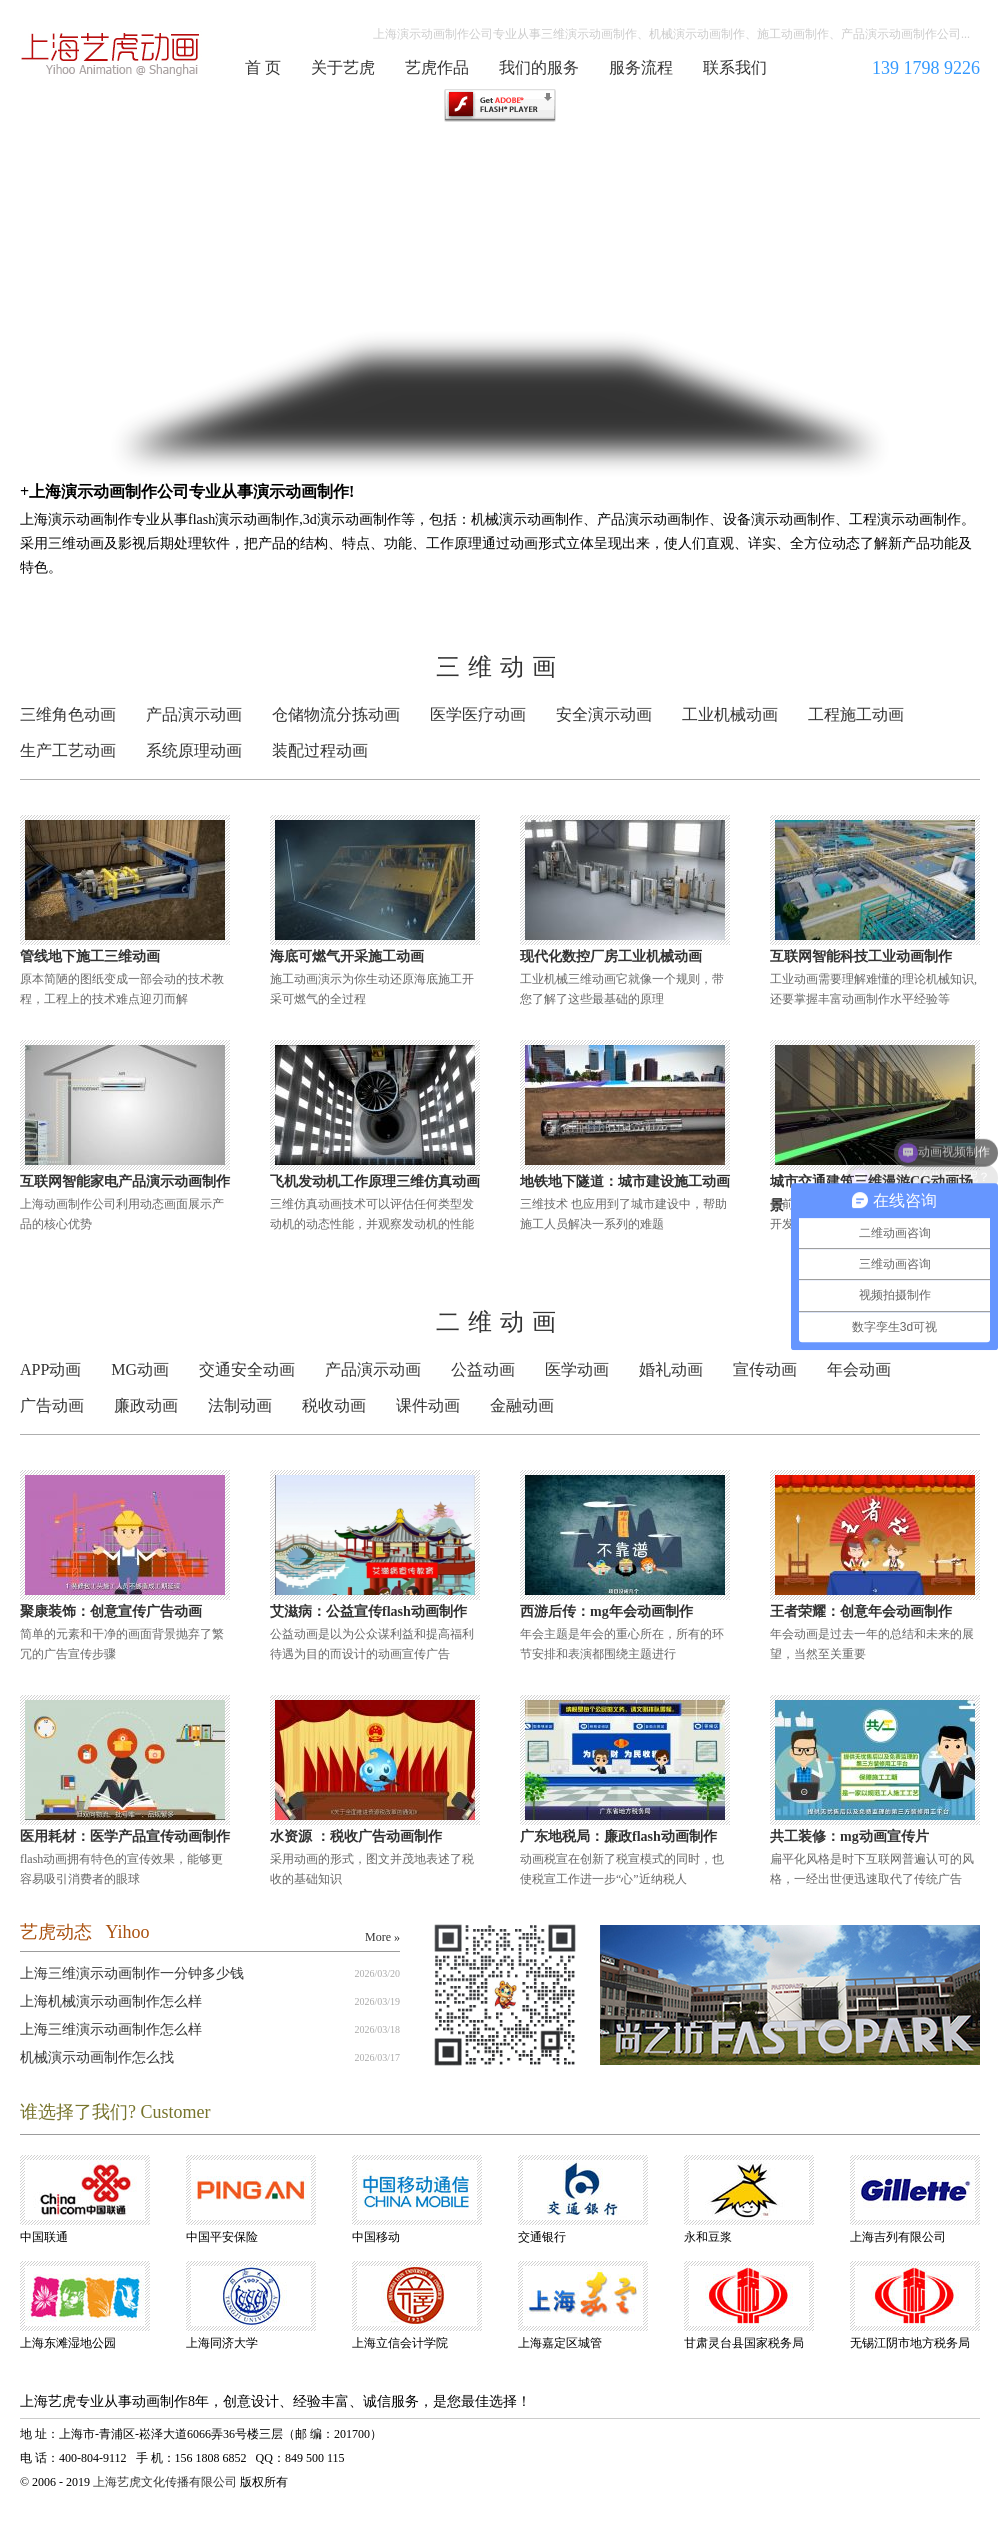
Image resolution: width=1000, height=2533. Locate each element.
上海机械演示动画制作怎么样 (111, 2001)
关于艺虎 (343, 67)
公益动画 (483, 1369)
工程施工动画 (856, 714)
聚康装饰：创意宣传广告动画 (111, 1611)
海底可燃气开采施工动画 (347, 956)
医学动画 (577, 1369)
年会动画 (859, 1369)
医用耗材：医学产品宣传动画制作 (125, 1836)
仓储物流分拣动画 (336, 714)
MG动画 (140, 1369)
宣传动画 (765, 1369)
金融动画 (522, 1405)
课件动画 (428, 1405)
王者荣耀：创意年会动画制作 (861, 1611)
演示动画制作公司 (111, 54)
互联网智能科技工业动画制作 (861, 956)
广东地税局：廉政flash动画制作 (618, 1836)
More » (382, 1937)
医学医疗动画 (478, 714)
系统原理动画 (194, 750)
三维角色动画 (68, 714)
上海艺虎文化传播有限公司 (165, 2482)
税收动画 (334, 1405)
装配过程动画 (320, 750)
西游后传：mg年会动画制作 (606, 1611)
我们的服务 (539, 67)
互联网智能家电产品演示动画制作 (125, 1181)
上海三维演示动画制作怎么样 (111, 2029)
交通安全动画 (247, 1369)
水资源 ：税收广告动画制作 (356, 1836)
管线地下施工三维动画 (90, 956)
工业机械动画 (730, 714)
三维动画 (500, 667)
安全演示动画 (604, 714)
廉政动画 (146, 1405)
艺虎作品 (437, 67)
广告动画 (52, 1405)
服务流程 (641, 67)
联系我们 (735, 67)
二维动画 (500, 1322)
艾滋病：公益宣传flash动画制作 (368, 1611)
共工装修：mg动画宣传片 (849, 1836)
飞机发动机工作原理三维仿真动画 (375, 1181)
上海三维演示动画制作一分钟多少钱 (132, 1973)
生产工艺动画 (68, 750)
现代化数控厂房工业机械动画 (611, 956)
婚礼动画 (671, 1369)
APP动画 (50, 1369)
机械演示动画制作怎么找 (97, 2057)
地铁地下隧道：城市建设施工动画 (625, 1181)
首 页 (263, 67)
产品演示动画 (194, 714)
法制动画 (240, 1405)
